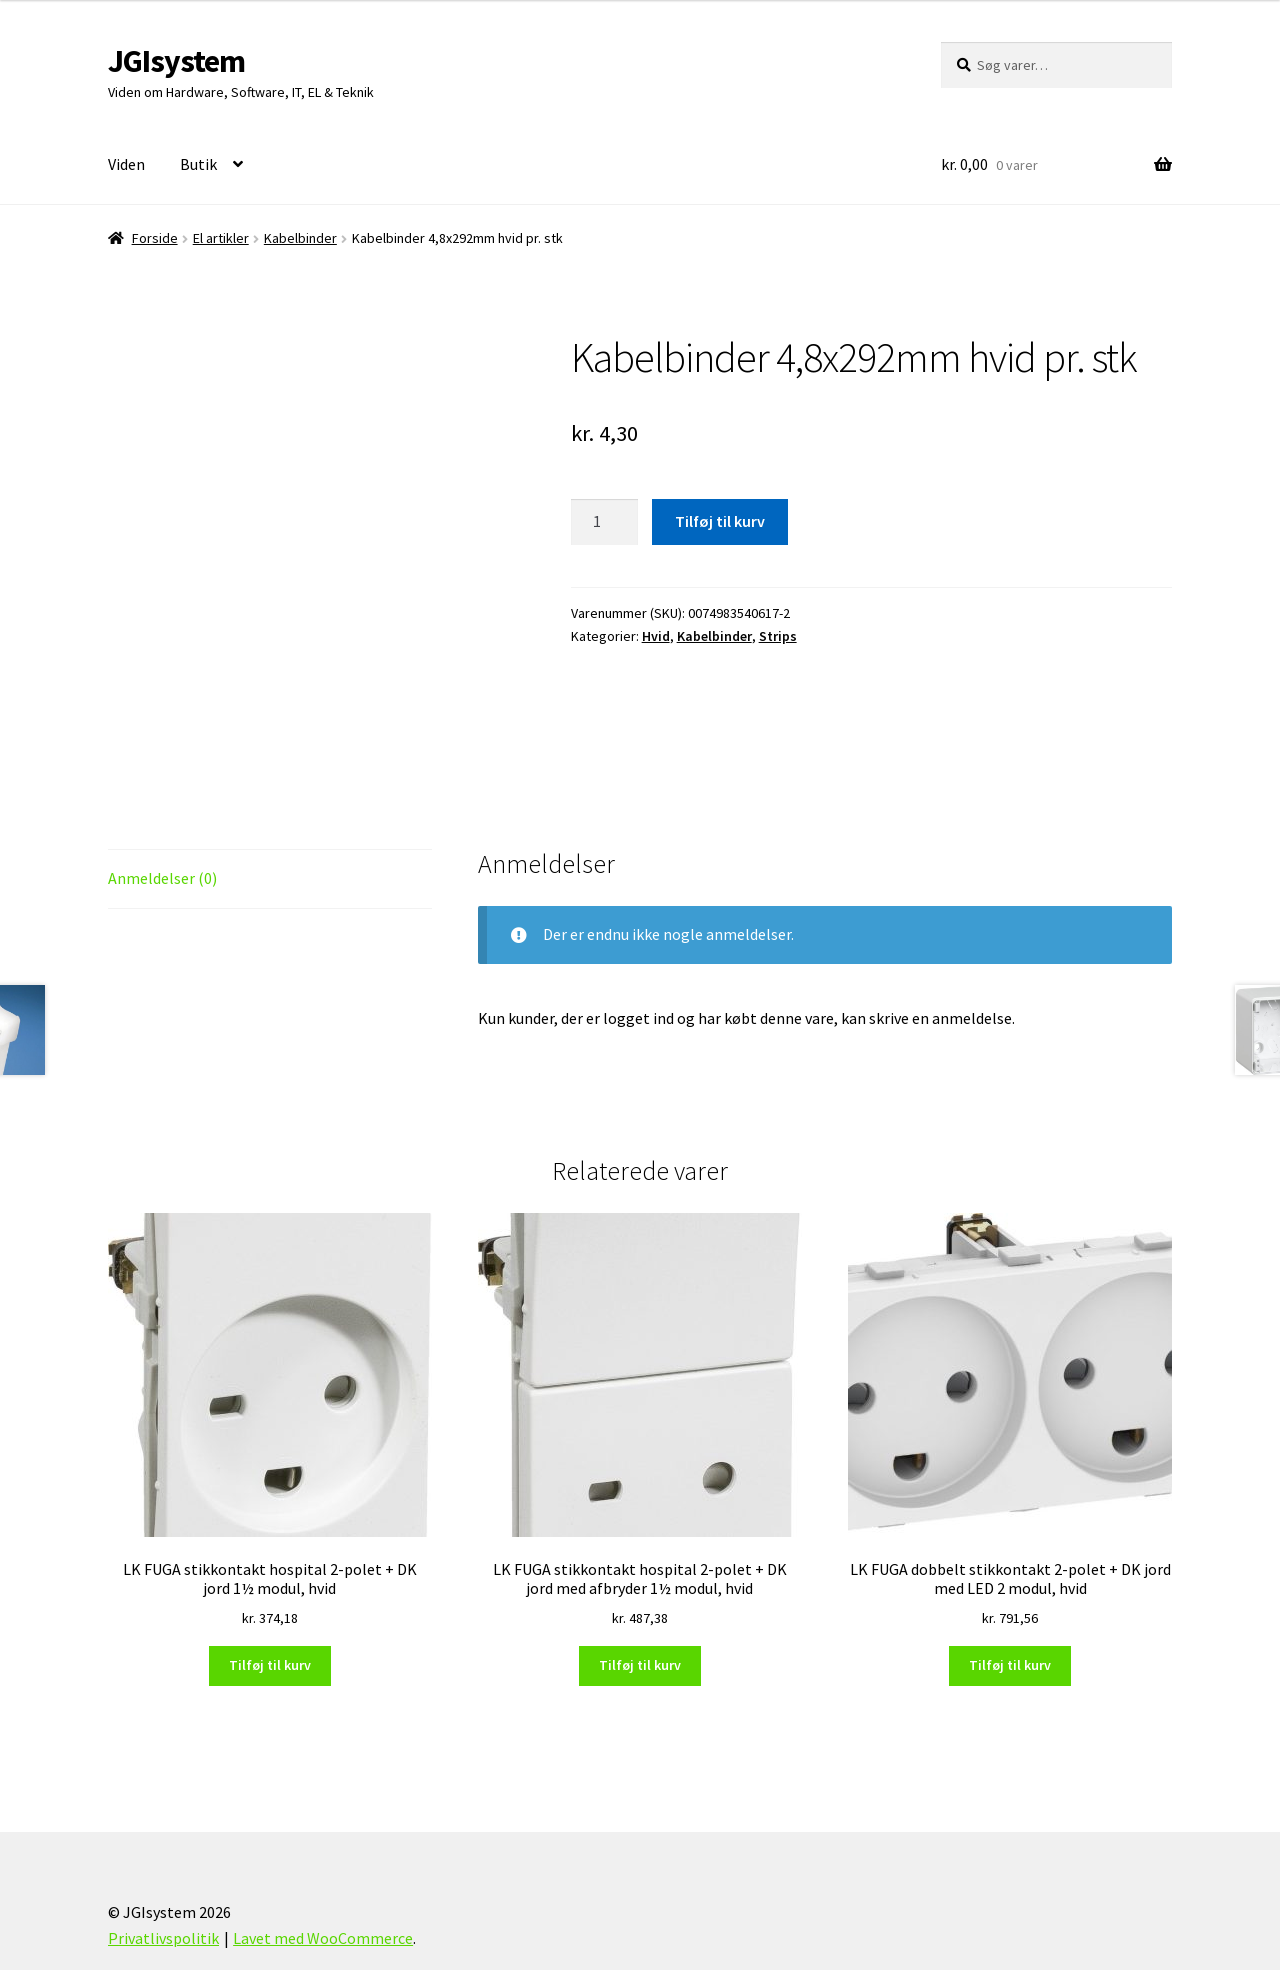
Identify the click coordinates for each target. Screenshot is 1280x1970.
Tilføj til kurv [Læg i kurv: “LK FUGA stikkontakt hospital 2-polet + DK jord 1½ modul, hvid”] (270, 1582)
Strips (778, 636)
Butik (198, 164)
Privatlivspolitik (163, 1855)
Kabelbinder (300, 238)
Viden (126, 164)
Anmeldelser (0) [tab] (162, 795)
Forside (155, 238)
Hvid (656, 636)
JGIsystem (176, 61)
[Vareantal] (605, 522)
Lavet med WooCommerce (323, 1855)
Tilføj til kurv (720, 521)
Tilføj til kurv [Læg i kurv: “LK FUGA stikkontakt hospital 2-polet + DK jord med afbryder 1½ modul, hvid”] (640, 1582)
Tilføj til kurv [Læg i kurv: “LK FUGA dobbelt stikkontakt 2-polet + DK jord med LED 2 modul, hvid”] (1010, 1582)
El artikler (221, 238)
